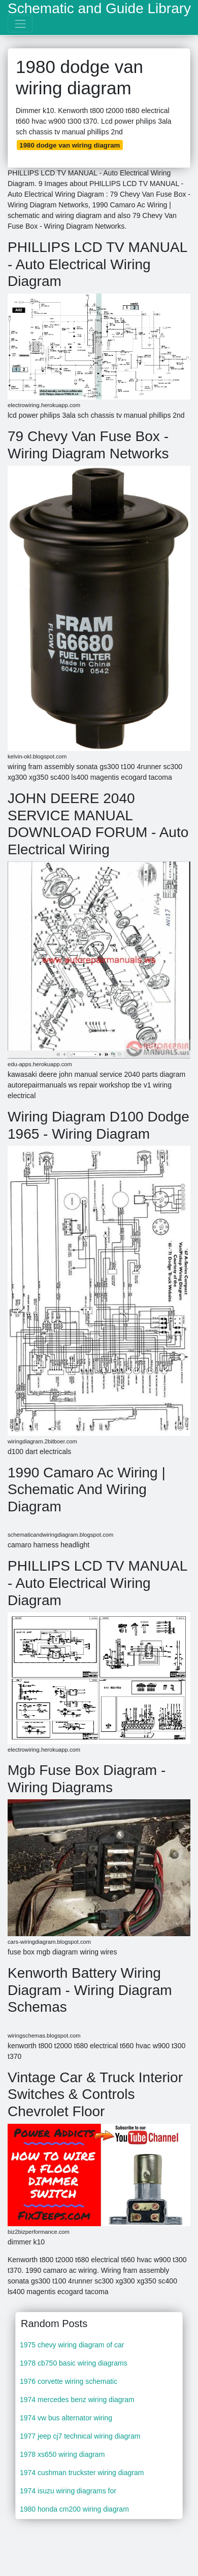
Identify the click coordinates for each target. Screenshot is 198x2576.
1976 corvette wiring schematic (68, 2381)
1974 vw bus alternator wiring (66, 2418)
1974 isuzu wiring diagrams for (68, 2491)
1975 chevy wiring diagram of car (72, 2345)
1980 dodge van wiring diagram (69, 145)
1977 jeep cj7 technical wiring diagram (80, 2436)
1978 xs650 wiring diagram (62, 2454)
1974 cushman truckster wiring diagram (82, 2473)
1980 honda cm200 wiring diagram (74, 2509)
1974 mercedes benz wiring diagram (77, 2400)
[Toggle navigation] (20, 23)
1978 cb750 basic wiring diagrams (73, 2363)
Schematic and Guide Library (99, 9)
